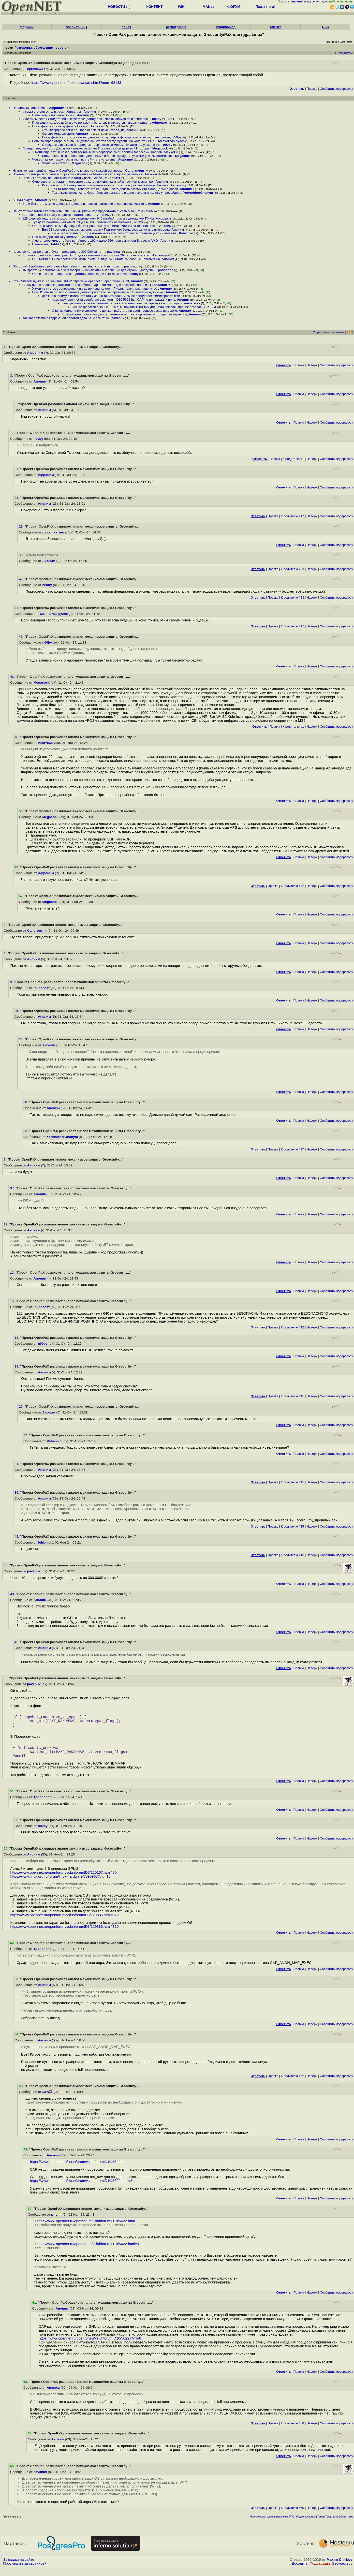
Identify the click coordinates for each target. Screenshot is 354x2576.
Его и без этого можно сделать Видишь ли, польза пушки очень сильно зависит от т (84, 204)
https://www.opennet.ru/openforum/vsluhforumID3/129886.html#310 (64, 1934)
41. (17, 608)
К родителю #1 (293, 459)
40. (13, 1594)
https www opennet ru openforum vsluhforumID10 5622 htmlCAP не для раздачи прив (113, 299)
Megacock (160, 148)
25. (17, 1011)
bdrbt (55, 244)
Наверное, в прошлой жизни (53, 115)
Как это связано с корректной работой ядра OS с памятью (66, 318)
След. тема (346, 2524)
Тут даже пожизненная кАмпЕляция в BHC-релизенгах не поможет (82, 222)
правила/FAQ (76, 27)
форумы (26, 27)
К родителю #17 (292, 516)
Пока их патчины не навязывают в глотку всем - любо (62, 178)
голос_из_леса (122, 130)
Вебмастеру (342, 2571)
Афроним (56, 108)
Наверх (312, 365)
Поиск (260, 7)
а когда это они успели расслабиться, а (52, 111)
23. (17, 498)
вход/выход (226, 27)
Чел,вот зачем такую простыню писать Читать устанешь (74, 159)
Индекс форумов (305, 2524)
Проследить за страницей (24, 2571)
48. (17, 737)
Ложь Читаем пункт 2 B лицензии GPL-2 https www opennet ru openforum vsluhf (71, 281)
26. (22, 1406)
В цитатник (40, 244)
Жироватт (112, 178)
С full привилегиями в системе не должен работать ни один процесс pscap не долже (114, 310)
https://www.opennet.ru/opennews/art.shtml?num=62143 (76, 83)
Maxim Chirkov (339, 2567)
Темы (320, 2524)
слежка (275, 27)
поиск (126, 27)
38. (6, 1678)
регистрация (320, 1)
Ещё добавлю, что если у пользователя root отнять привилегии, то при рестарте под (124, 314)
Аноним (89, 111)
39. (17, 1492)
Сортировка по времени (329, 332)
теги (270, 7)
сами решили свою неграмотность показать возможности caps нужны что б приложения (127, 303)
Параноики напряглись (30, 108)
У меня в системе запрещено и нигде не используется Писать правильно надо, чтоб (95, 288)
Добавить (300, 2571)
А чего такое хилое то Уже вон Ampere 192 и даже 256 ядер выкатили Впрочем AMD (95, 240)
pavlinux (113, 251)
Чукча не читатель (56, 163)
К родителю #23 (292, 569)
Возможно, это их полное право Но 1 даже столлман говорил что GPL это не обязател (86, 255)
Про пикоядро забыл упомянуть (56, 237)
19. (17, 1366)
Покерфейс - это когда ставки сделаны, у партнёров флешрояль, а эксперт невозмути (106, 137)
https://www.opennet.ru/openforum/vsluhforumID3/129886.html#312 (64, 1923)
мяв (177, 296)
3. (12, 375)
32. (26, 1435)
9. (12, 982)
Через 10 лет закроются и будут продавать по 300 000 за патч (59, 251)
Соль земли (134, 170)
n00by (157, 119)
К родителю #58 (292, 2431)
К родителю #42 (292, 886)
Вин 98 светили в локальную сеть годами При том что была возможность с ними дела (106, 229)
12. (6, 1224)
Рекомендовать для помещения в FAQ (272, 2524)
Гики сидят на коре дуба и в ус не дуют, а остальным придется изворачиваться (91, 122)
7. (5, 1159)
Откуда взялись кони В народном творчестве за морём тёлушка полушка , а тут (101, 145)
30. (26, 1102)
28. (22, 526)
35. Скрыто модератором (38, 555)
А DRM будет (23, 200)
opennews (35, 69)
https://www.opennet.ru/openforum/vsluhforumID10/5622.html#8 (81, 2189)
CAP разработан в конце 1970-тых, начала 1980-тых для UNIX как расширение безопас (137, 307)
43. (17, 1642)
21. (17, 469)
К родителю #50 (292, 2515)
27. (22, 1039)
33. (26, 1131)
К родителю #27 (292, 1149)
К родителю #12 (292, 1327)
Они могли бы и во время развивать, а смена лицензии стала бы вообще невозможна (96, 259)
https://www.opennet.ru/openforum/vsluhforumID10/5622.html (79, 2170)
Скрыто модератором (58, 133)
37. (13, 1188)
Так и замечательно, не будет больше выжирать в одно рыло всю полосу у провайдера (116, 192)
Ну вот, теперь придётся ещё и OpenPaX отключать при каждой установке (68, 170)
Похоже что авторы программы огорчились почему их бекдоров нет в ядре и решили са (78, 174)
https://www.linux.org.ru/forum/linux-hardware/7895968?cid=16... (62, 1884)
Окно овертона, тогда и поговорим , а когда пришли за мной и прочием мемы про (93, 181)
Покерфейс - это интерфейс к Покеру (60, 126)
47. (22, 579)
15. (13, 1301)
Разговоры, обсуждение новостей (42, 47)
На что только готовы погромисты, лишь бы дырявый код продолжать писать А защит (76, 211)
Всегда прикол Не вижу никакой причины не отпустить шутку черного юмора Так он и (105, 185)
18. (17, 1338)
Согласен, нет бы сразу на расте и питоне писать (58, 215)
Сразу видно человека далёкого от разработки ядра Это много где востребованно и (85, 285)
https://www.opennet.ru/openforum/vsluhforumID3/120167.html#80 (63, 1880)
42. (13, 676)
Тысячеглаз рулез (170, 141)
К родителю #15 (292, 1396)
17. (13, 433)
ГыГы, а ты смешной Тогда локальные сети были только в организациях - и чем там (114, 233)
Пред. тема (332, 2524)
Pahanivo (186, 233)
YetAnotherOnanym (198, 192)
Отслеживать (344, 53)
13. (13, 1272)
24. (17, 1464)
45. (17, 1536)
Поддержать (320, 2571)
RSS (325, 27)
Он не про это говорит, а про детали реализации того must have (80, 274)
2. (5, 925)
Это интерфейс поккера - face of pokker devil (75, 130)
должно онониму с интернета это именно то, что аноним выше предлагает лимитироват (107, 296)
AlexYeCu (170, 152)
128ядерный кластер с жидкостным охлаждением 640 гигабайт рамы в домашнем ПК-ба (88, 218)
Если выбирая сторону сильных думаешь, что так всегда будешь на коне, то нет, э (93, 141)
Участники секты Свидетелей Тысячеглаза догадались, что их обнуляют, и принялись (86, 119)
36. (6, 1565)
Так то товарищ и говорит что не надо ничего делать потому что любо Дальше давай (115, 189)
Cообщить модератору (336, 88)
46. (22, 636)
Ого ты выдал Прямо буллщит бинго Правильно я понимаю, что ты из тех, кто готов (94, 226)
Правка (312, 88)
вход (307, 1)
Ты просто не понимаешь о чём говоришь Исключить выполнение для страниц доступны (88, 270)
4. (5, 953)
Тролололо (164, 270)
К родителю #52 (292, 2084)
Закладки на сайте (18, 2567)
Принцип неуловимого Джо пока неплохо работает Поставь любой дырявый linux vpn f (86, 148)
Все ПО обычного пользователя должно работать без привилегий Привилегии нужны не (98, 292)
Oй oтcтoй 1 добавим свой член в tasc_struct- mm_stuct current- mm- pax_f (67, 266)
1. (5, 347)
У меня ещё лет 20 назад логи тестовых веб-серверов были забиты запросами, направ (97, 152)
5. (16, 404)
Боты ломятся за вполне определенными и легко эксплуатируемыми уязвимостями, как (107, 156)
